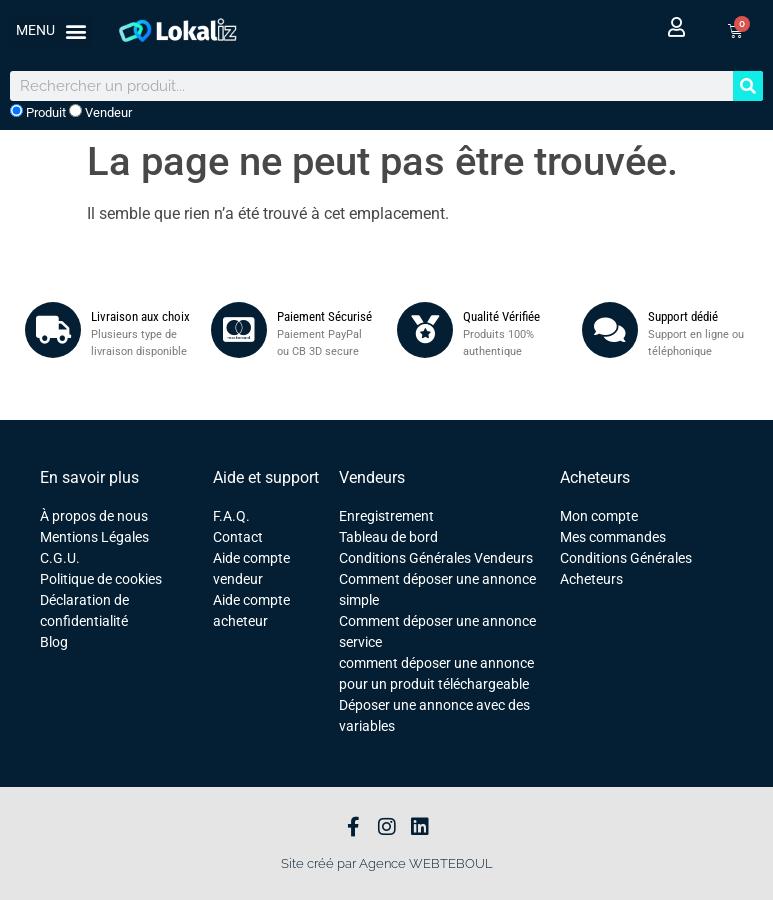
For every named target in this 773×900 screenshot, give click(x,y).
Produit (38, 112)
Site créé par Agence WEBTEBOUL (387, 863)
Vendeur (100, 112)
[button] (51, 30)
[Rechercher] (748, 86)
